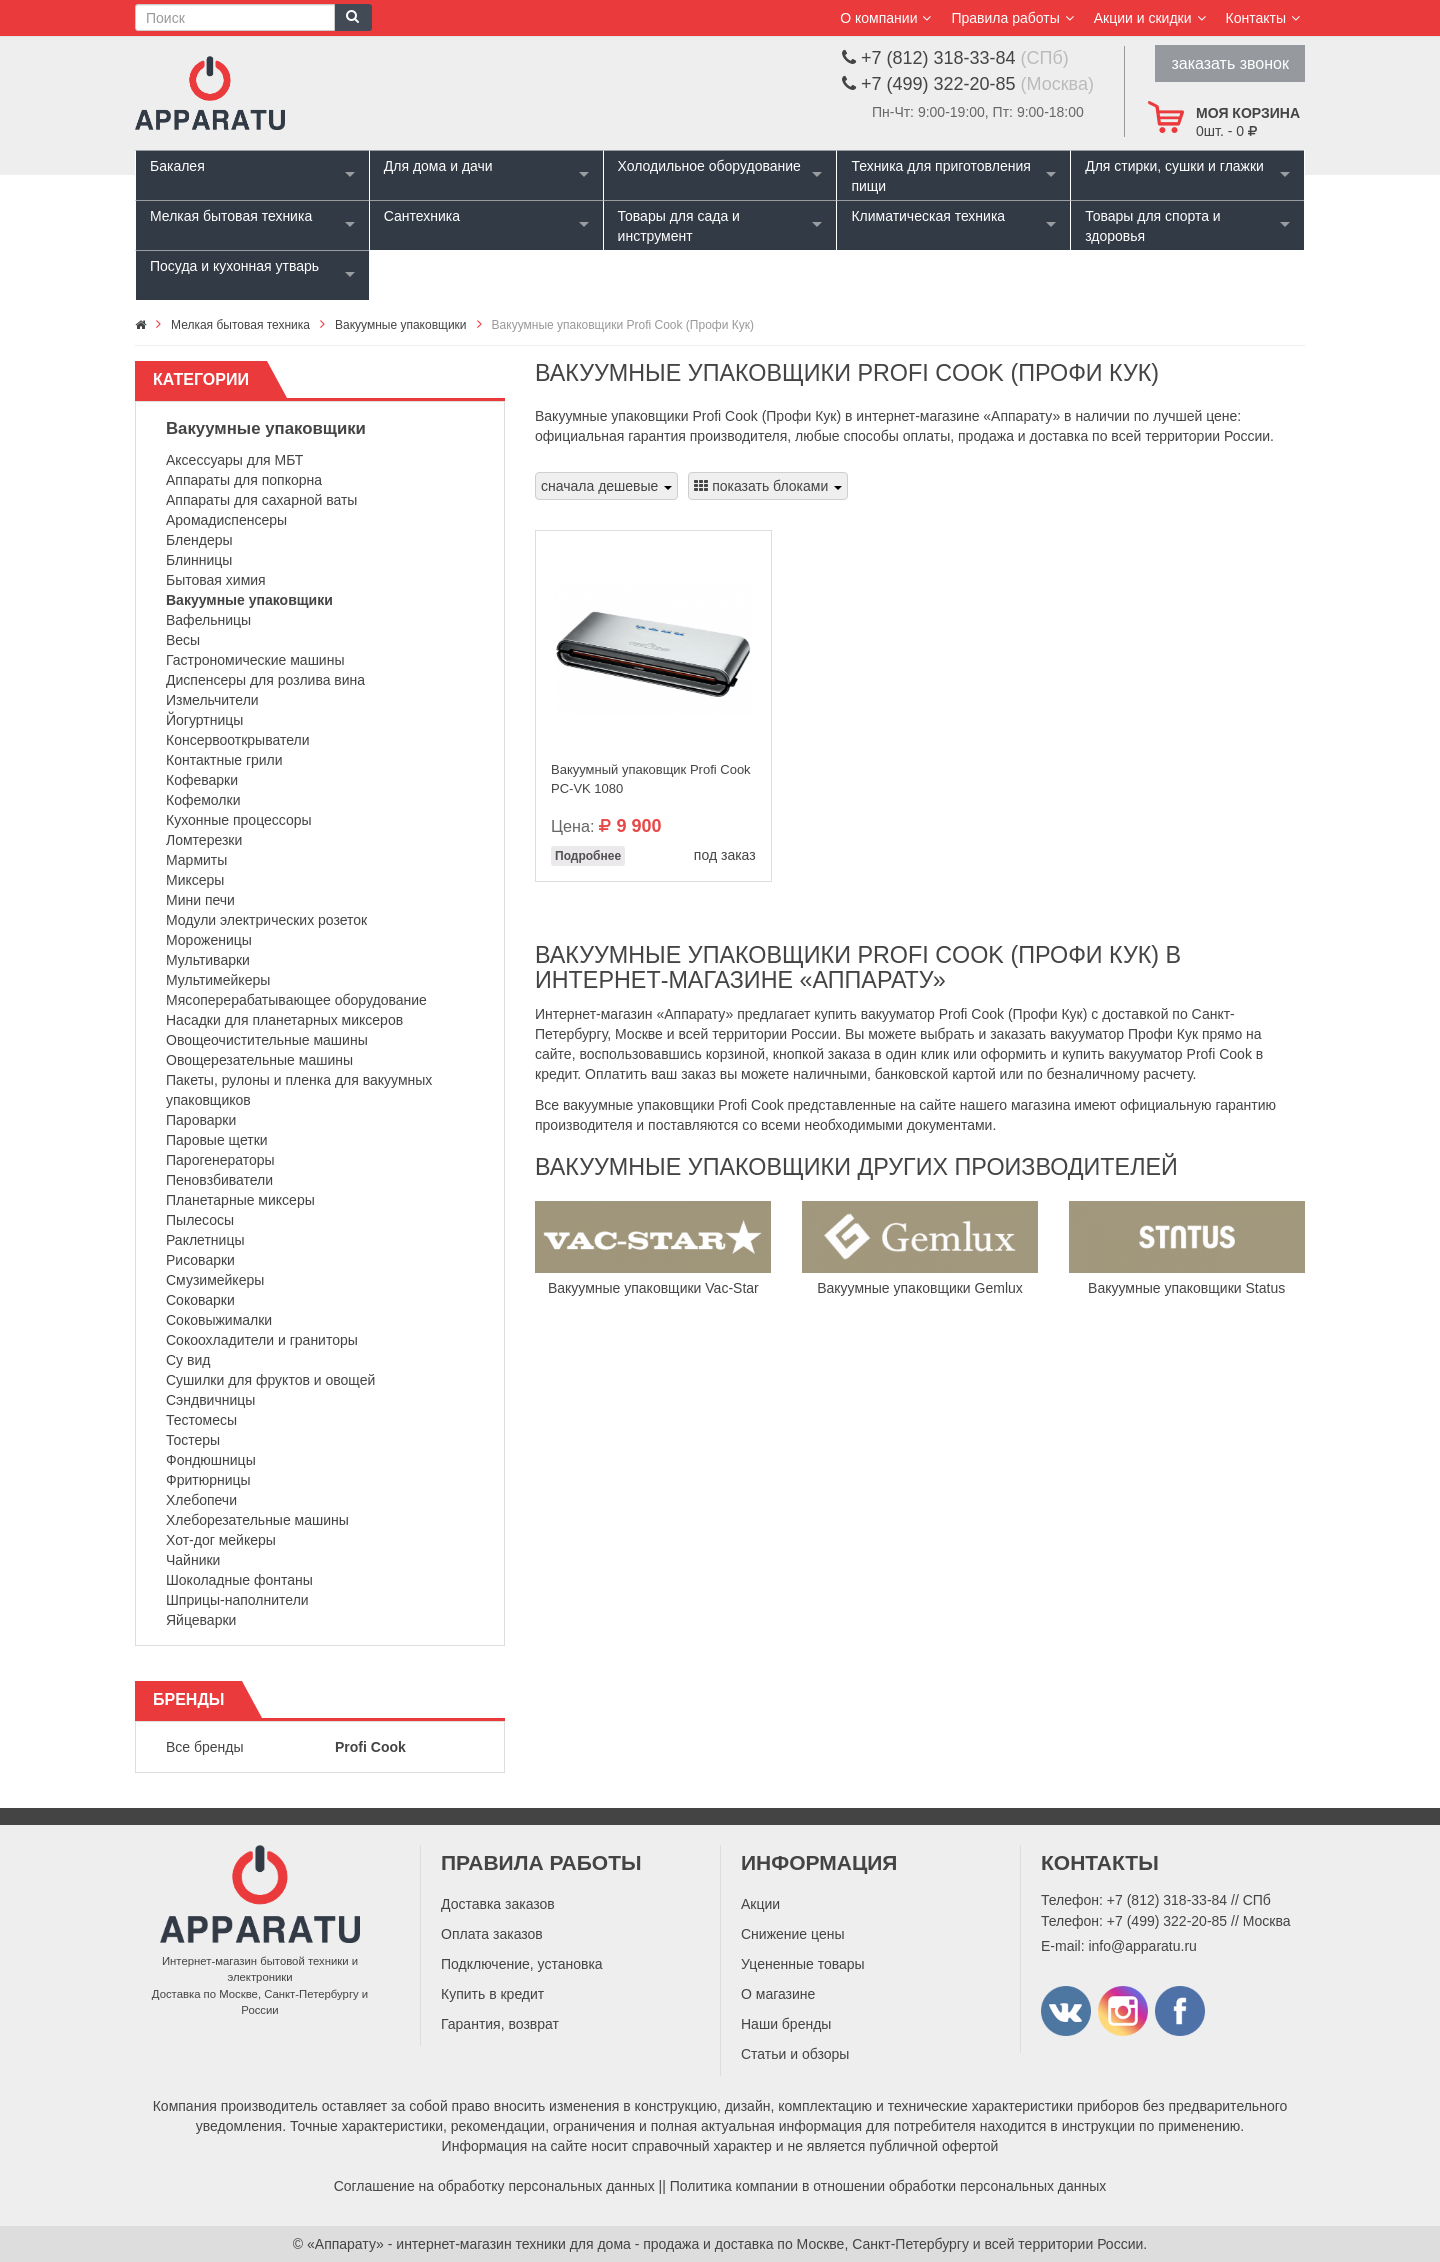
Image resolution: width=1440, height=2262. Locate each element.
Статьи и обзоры (795, 2054)
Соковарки (200, 1300)
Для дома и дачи (438, 166)
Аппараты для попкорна (244, 480)
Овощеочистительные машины (267, 1040)
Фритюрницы (208, 1480)
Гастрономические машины (255, 660)
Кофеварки (202, 780)
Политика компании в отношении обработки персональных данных (888, 2186)
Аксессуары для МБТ (234, 460)
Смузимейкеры (215, 1280)
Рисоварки (200, 1260)
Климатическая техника (928, 216)
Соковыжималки (219, 1320)
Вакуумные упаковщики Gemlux (920, 1288)
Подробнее (588, 856)
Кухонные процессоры (239, 820)
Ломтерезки (204, 840)
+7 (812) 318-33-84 (1167, 1900)
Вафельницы (208, 620)
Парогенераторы (220, 1160)
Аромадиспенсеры (226, 520)
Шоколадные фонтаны (239, 1580)
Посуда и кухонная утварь (234, 266)
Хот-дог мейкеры (221, 1540)
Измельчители (212, 700)
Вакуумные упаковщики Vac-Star (653, 1288)
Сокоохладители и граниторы (262, 1340)
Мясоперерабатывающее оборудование (296, 1000)
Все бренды (205, 1747)
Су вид (188, 1360)
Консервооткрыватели (238, 740)
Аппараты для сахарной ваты (261, 500)
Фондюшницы (211, 1460)
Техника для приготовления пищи (940, 176)
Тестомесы (201, 1420)
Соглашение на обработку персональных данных (494, 2186)
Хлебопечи (201, 1500)
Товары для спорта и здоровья (1152, 226)
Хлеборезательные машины (257, 1520)
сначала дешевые (606, 486)
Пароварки (201, 1120)
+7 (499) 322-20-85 (1167, 1921)
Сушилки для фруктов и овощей (270, 1380)
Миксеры (195, 880)
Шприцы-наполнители (237, 1600)
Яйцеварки (201, 1620)
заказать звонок (1230, 63)
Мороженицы (209, 940)
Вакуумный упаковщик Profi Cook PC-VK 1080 (651, 779)
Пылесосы (200, 1220)
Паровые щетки (217, 1140)
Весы (183, 640)
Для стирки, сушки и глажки (1174, 166)
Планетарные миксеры (240, 1200)
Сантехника (422, 216)
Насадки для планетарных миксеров (284, 1020)
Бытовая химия (216, 580)
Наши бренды (786, 2024)
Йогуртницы (204, 720)
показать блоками (768, 486)
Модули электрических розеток (266, 920)
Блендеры (199, 540)
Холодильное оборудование (709, 166)
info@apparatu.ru (1142, 1946)
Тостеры (193, 1440)
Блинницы (199, 560)
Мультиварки (208, 960)
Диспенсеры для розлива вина (265, 680)
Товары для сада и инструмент (679, 226)
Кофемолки (203, 800)
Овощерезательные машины (259, 1060)
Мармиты (196, 860)
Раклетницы (205, 1240)
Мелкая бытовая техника (231, 216)
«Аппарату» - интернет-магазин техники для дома (469, 2244)
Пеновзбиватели (219, 1180)
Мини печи (200, 900)
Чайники (193, 1560)
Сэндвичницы (210, 1400)
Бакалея (177, 166)
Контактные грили (224, 760)
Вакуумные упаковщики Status (1186, 1288)
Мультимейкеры (218, 980)
